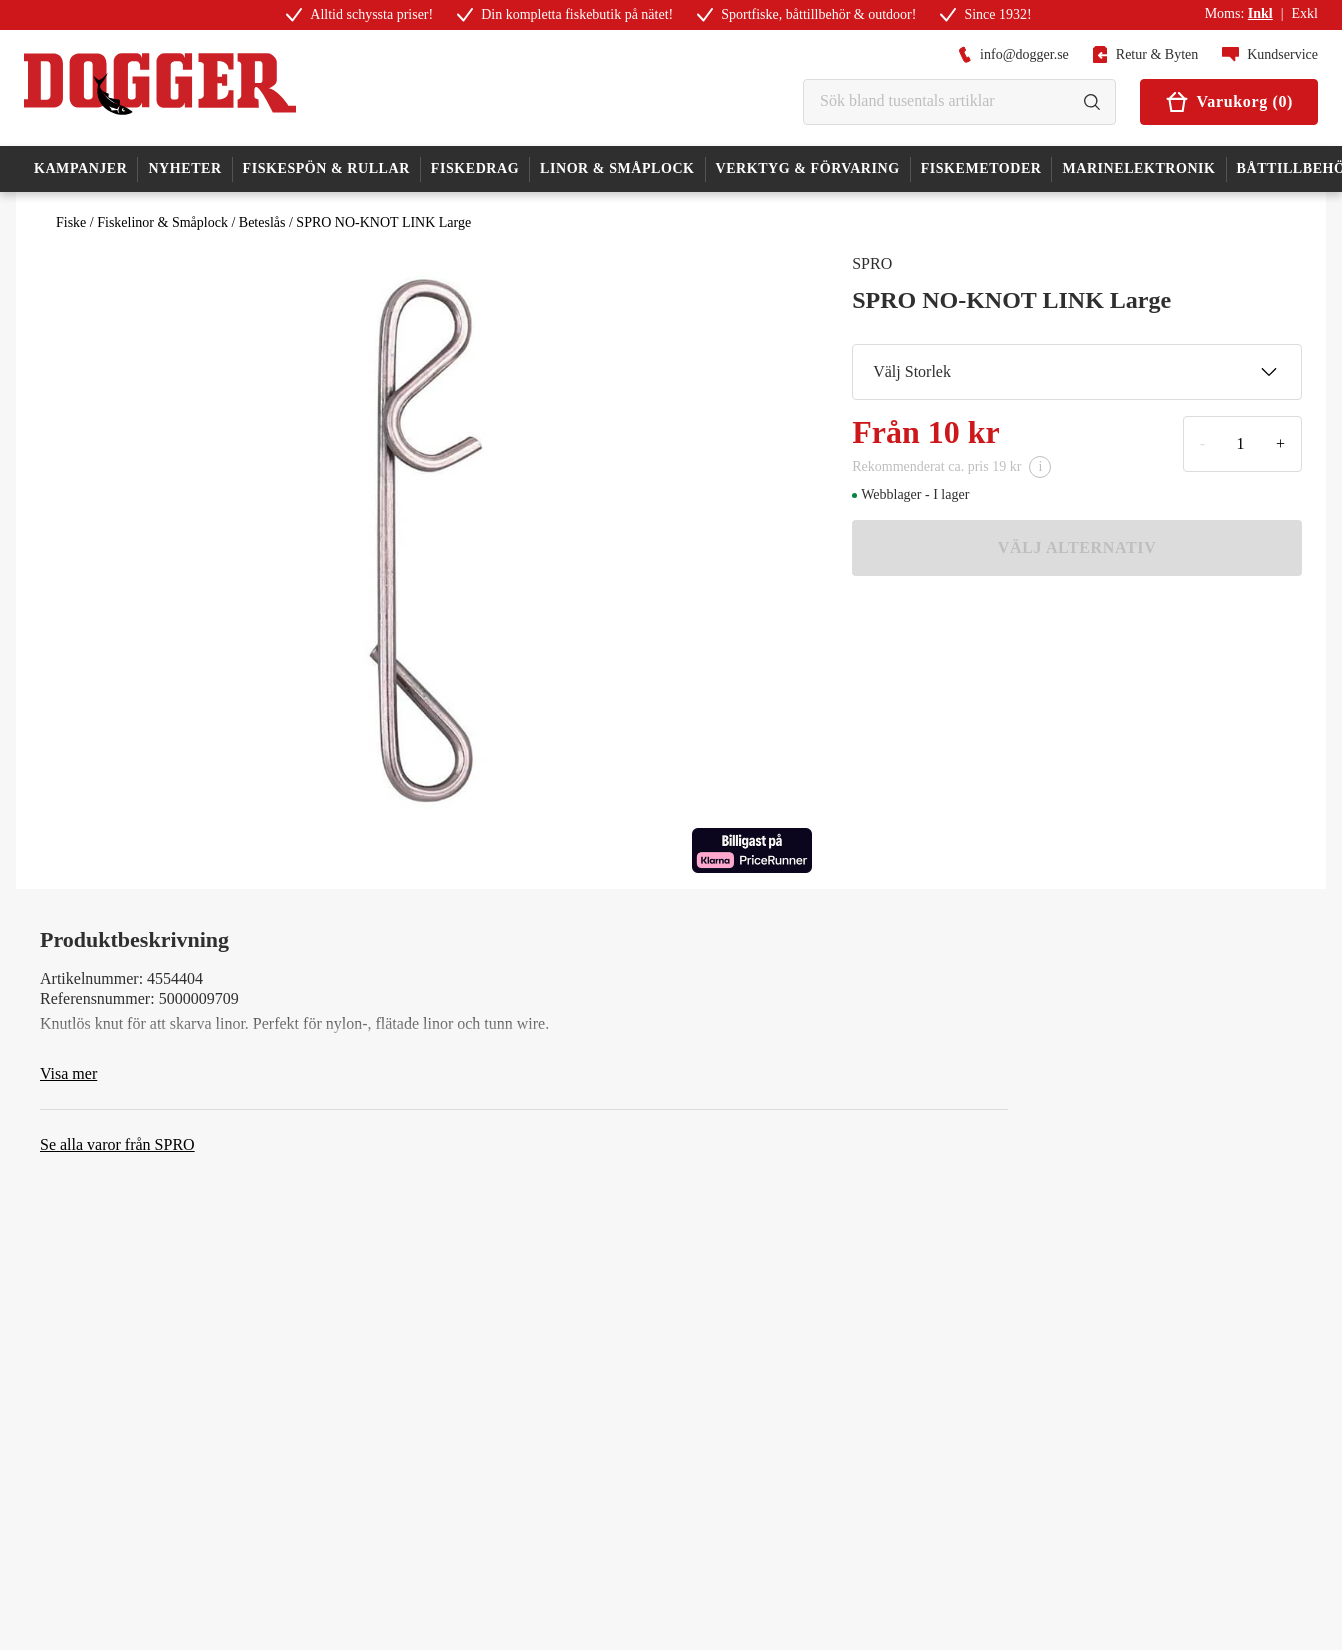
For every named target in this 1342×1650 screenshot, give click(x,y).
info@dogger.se (1013, 54)
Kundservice (1270, 54)
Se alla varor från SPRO (117, 1144)
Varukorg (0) (1229, 102)
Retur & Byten (1145, 54)
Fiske (71, 222)
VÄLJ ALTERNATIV (1077, 547)
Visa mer (68, 1073)
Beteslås (262, 222)
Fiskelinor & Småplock (162, 222)
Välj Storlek (1075, 372)
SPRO (872, 263)
